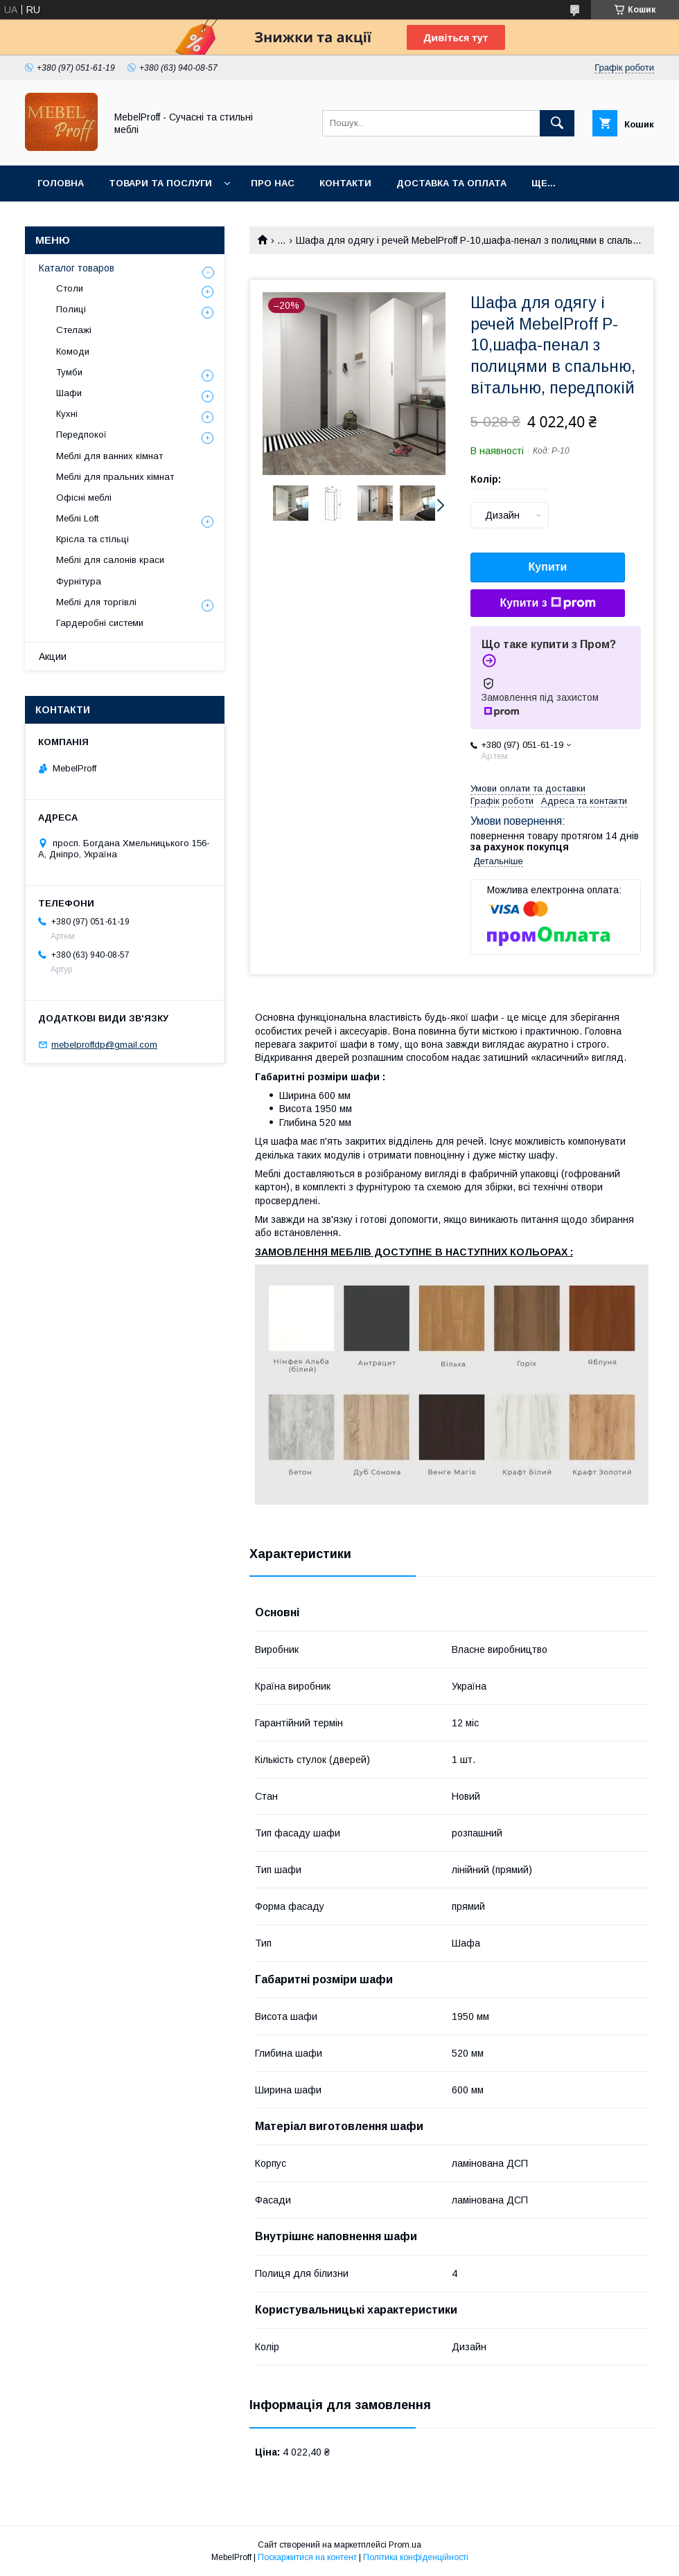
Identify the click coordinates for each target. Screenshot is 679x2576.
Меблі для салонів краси (110, 560)
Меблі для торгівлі (96, 602)
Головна (60, 183)
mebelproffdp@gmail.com (104, 1044)
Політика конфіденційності (415, 2557)
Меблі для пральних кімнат (115, 477)
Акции (53, 656)
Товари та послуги (160, 183)
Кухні (67, 414)
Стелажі (73, 330)
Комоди (72, 351)
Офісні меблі (84, 497)
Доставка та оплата (451, 183)
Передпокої (81, 434)
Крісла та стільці (92, 539)
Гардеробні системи (99, 623)
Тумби (69, 372)
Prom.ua (405, 2545)
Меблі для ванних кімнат (109, 456)
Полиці (71, 309)
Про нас (272, 183)
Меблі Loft (77, 518)
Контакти (345, 183)
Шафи (69, 393)
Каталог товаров (76, 268)
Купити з (547, 603)
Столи (69, 288)
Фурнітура (78, 581)
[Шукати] (557, 123)
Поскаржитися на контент (307, 2557)
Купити (548, 567)
